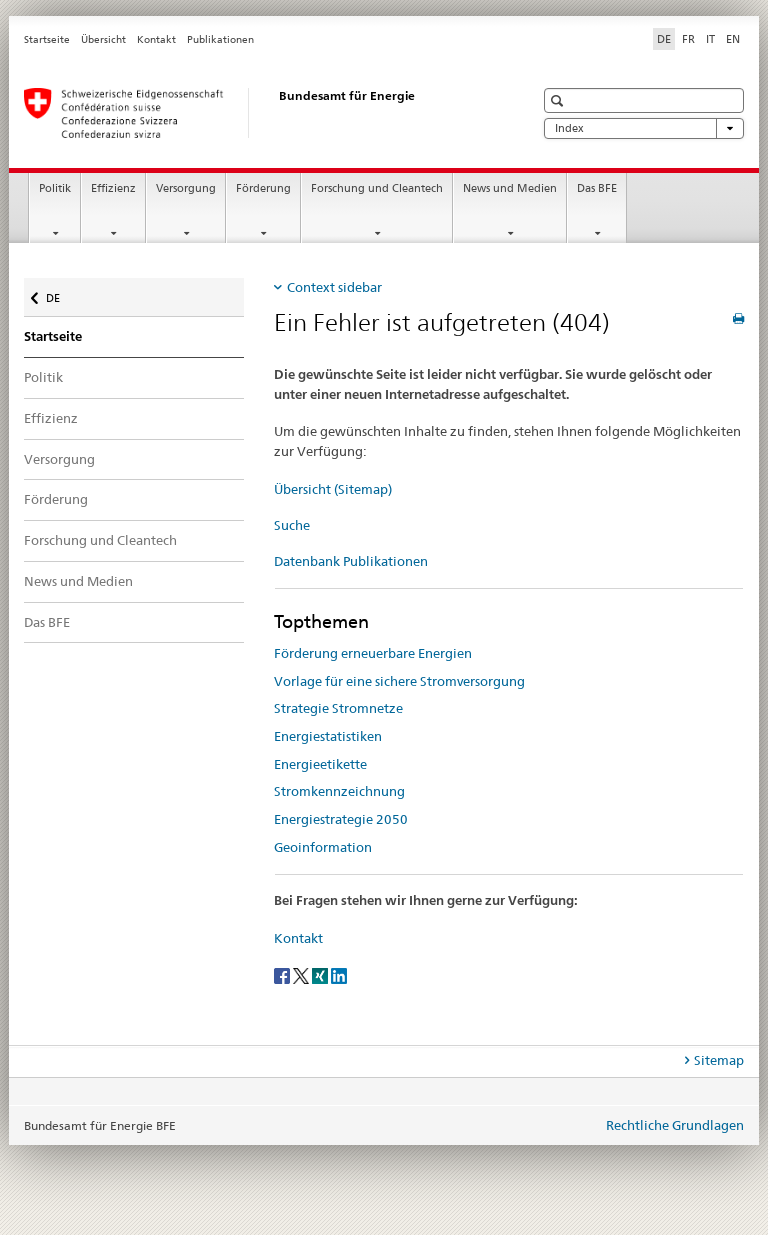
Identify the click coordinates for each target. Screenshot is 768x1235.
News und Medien (510, 188)
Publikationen (220, 39)
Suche (292, 525)
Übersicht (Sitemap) (333, 489)
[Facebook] (283, 974)
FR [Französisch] (688, 39)
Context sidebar (334, 287)
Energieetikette (320, 764)
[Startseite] (259, 113)
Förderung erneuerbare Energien (373, 653)
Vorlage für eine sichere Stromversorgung (399, 681)
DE (62, 293)
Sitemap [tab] (719, 1060)
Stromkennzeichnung (339, 791)
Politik (55, 188)
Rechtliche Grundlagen (675, 1125)
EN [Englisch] (733, 39)
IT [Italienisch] (710, 39)
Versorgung (186, 188)
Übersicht (103, 39)
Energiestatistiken (328, 736)
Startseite (47, 39)
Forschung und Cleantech (377, 188)
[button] (559, 100)
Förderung (263, 188)
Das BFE (597, 188)
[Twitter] (302, 974)
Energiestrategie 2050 (341, 819)
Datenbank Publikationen (351, 561)
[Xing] (321, 974)
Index (644, 128)
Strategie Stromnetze (338, 708)
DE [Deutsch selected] (664, 39)
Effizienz (113, 188)
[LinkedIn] (339, 974)
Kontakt (156, 39)
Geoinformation (323, 847)
